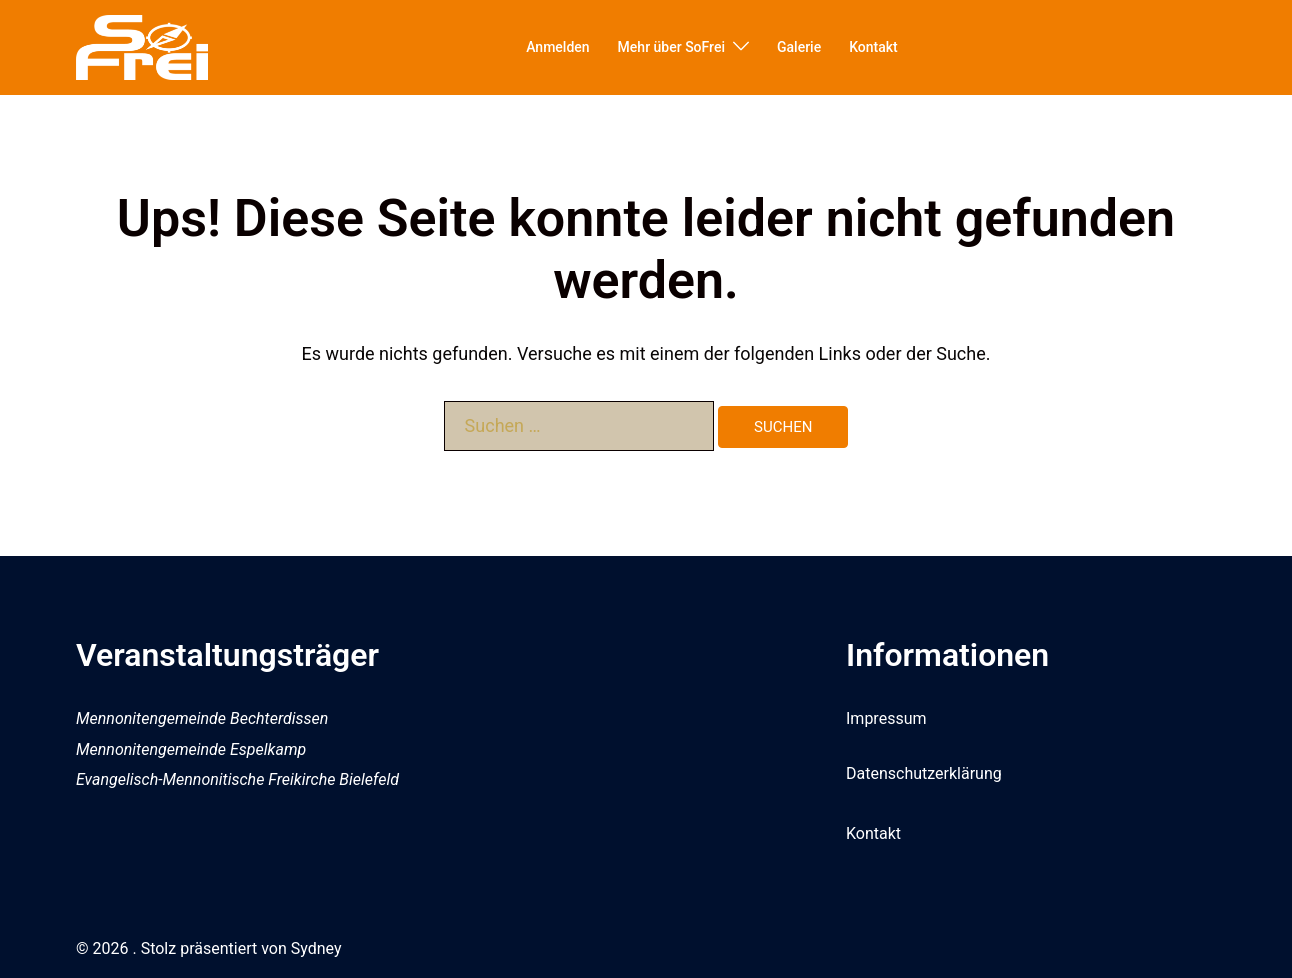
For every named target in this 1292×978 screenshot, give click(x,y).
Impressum (886, 718)
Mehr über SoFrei (671, 47)
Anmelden (557, 47)
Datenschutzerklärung (924, 773)
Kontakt (873, 47)
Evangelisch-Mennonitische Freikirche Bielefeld (237, 779)
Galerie (799, 47)
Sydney (316, 948)
